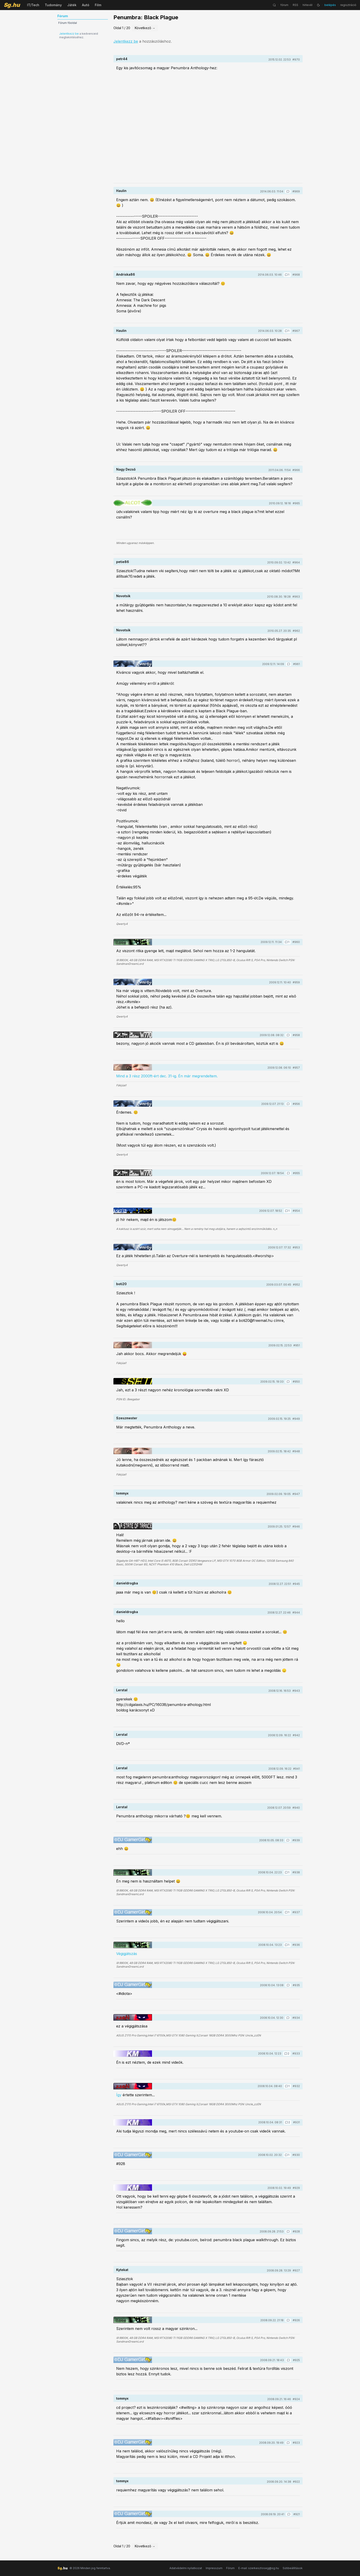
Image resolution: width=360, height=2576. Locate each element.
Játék (71, 5)
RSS (295, 5)
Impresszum (214, 2568)
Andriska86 (125, 274)
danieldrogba (127, 1583)
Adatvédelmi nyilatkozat (185, 2568)
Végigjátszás (126, 1953)
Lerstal (121, 1690)
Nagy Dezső (126, 469)
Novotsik (123, 596)
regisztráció (348, 5)
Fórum (230, 2568)
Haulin (121, 191)
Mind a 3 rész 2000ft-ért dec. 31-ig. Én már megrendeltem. (167, 1076)
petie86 (122, 562)
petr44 (121, 59)
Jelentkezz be (69, 33)
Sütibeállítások (293, 2568)
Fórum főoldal (67, 23)
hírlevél (307, 5)
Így (118, 2095)
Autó (85, 5)
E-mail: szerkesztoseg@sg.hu (258, 2568)
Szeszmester (126, 1418)
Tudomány (53, 5)
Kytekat (122, 2270)
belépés (330, 5)
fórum (284, 5)
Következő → (145, 28)
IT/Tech (33, 5)
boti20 (121, 1284)
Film (98, 5)
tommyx (122, 1493)
